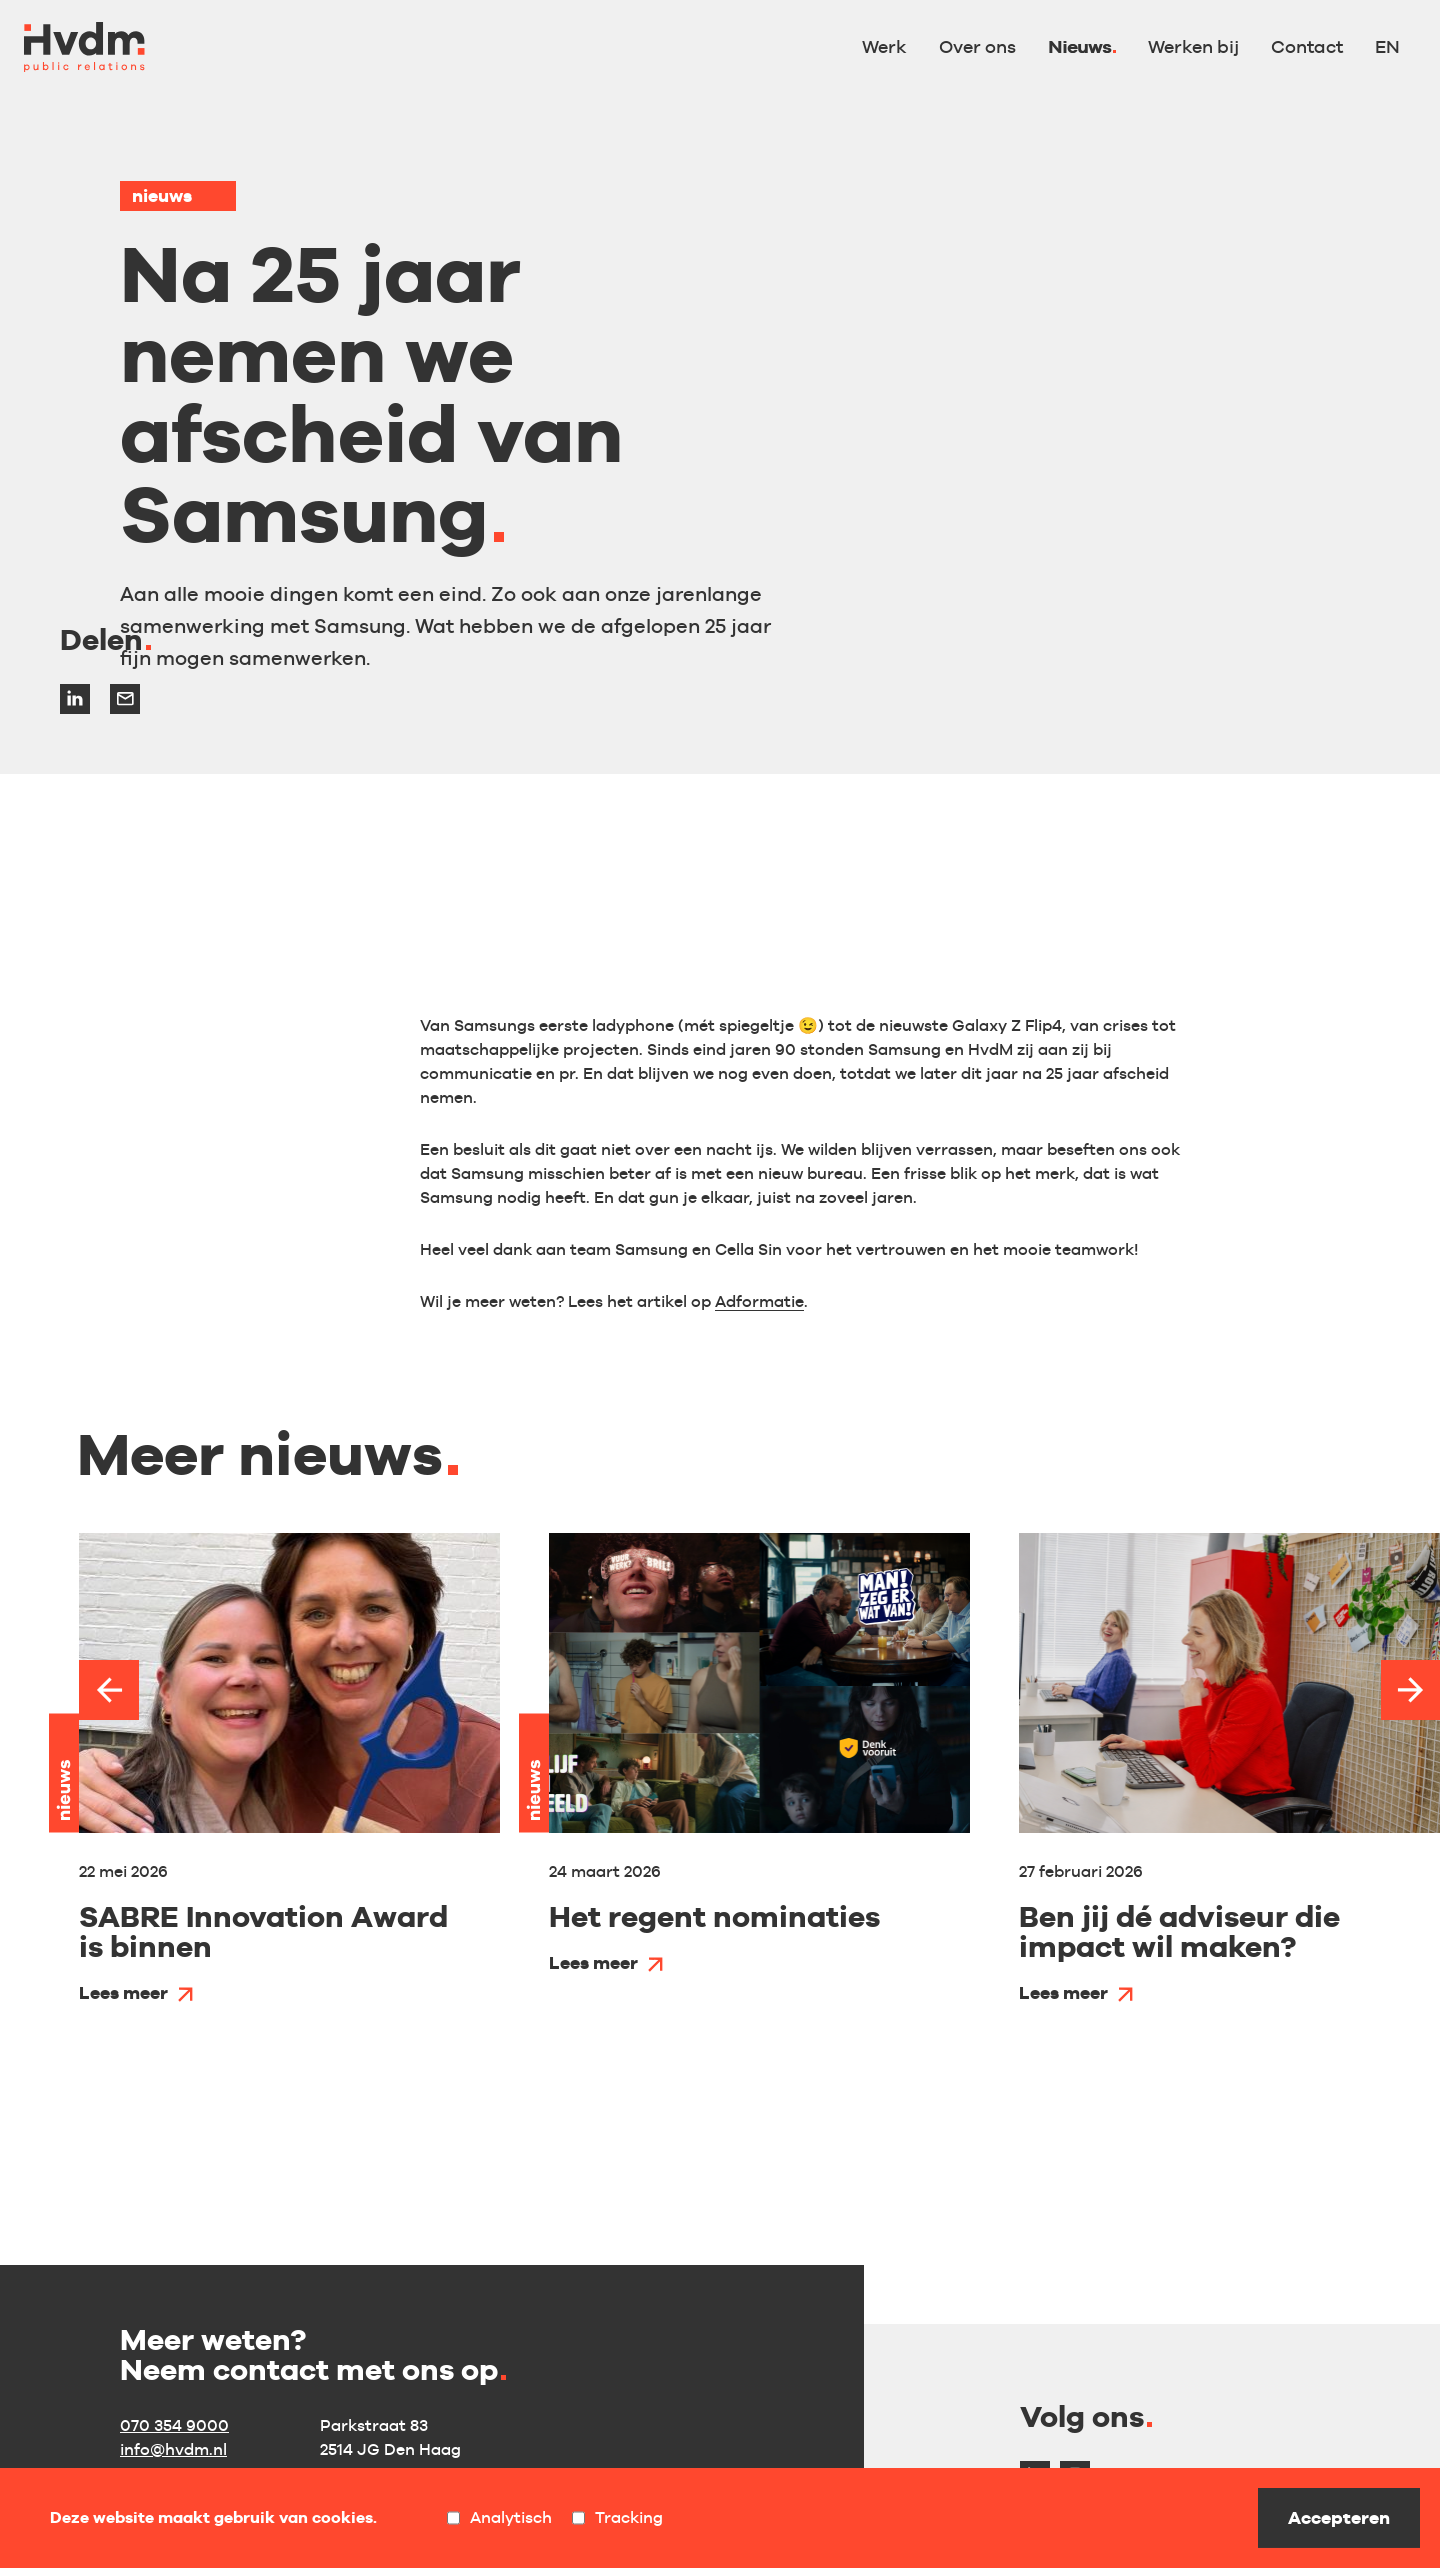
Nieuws (1079, 46)
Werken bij (1193, 46)
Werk (884, 46)
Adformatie (759, 1301)
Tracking (617, 2518)
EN (1387, 46)
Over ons (977, 46)
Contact (1307, 46)
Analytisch (499, 2518)
